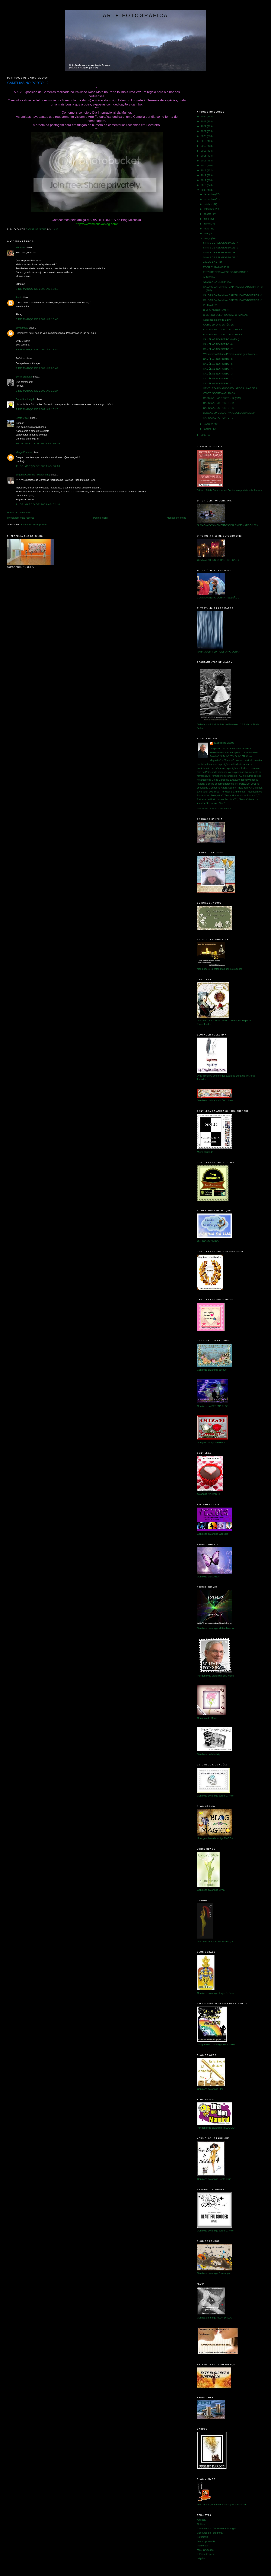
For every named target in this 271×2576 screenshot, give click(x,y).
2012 (204, 175)
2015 (204, 160)
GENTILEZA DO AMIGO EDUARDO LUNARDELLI (230, 388)
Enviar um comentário (19, 512)
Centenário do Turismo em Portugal (216, 2528)
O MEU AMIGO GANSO (216, 310)
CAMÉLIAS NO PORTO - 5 (218, 363)
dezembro (209, 194)
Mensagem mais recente (20, 517)
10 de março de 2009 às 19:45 (38, 443)
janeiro (208, 428)
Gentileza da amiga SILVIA (217, 319)
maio (207, 228)
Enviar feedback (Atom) (33, 524)
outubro (208, 204)
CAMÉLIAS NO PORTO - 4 (218, 368)
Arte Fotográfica (135, 15)
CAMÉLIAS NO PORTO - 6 (218, 359)
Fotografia (202, 2536)
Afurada (201, 2519)
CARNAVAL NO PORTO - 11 (218, 403)
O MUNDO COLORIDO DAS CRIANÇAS (225, 314)
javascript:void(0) (206, 2541)
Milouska (20, 247)
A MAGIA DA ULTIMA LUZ (217, 281)
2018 (204, 145)
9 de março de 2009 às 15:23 (37, 409)
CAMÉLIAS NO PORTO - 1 (218, 383)
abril (206, 233)
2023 (204, 121)
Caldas (201, 2524)
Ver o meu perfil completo (214, 809)
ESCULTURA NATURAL (216, 267)
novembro (209, 199)
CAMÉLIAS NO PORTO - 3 (218, 373)
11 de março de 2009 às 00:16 (38, 466)
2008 (204, 434)
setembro (209, 209)
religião (201, 2558)
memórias (202, 2545)
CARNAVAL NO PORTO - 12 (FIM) (222, 398)
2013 (204, 170)
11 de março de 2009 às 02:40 (38, 504)
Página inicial (100, 517)
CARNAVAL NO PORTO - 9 (218, 417)
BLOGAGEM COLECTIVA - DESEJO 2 (224, 329)
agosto (208, 213)
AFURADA (209, 277)
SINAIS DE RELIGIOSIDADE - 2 (220, 252)
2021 (204, 131)
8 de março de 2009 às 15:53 (37, 288)
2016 (204, 155)
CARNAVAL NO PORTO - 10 (218, 408)
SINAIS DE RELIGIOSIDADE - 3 (220, 247)
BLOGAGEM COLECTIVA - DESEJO (223, 334)
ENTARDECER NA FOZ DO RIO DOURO (225, 272)
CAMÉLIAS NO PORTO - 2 (218, 378)
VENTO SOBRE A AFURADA (219, 393)
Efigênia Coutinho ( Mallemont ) (33, 474)
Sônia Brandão (24, 376)
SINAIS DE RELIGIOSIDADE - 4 (220, 242)
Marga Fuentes (24, 452)
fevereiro (209, 424)
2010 (204, 185)
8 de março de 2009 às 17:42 (37, 349)
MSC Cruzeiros (205, 2549)
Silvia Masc (22, 327)
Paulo (19, 297)
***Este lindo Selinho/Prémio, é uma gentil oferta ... (230, 354)
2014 (204, 165)
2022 (204, 126)
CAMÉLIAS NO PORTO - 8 (218, 344)
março (207, 238)
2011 (204, 180)
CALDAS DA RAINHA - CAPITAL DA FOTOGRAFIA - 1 (233, 300)
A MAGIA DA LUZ (212, 262)
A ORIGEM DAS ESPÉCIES (218, 324)
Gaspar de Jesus (224, 743)
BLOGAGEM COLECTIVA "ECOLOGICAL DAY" (229, 412)
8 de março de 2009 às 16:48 (37, 319)
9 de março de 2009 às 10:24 (37, 390)
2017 (204, 150)
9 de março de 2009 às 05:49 (37, 368)
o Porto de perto (206, 2554)
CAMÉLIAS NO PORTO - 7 (218, 349)
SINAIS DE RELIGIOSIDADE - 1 (220, 257)
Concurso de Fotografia (210, 2532)
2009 (204, 190)
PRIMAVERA (210, 305)
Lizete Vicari (22, 417)
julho (206, 218)
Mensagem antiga (176, 517)
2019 (204, 141)
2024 (204, 116)
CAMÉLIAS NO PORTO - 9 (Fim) (221, 339)
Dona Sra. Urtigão (25, 399)
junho (207, 223)
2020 (204, 136)
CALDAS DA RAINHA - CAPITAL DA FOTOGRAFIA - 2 (233, 295)
